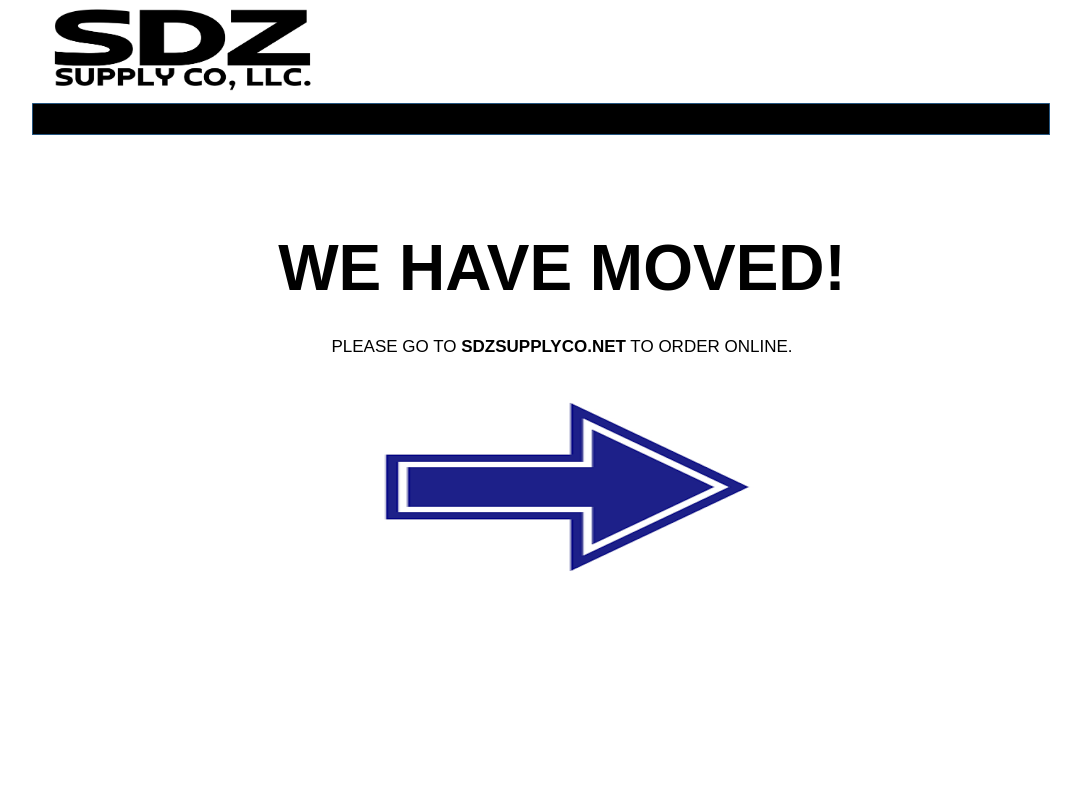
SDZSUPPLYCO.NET (543, 346)
